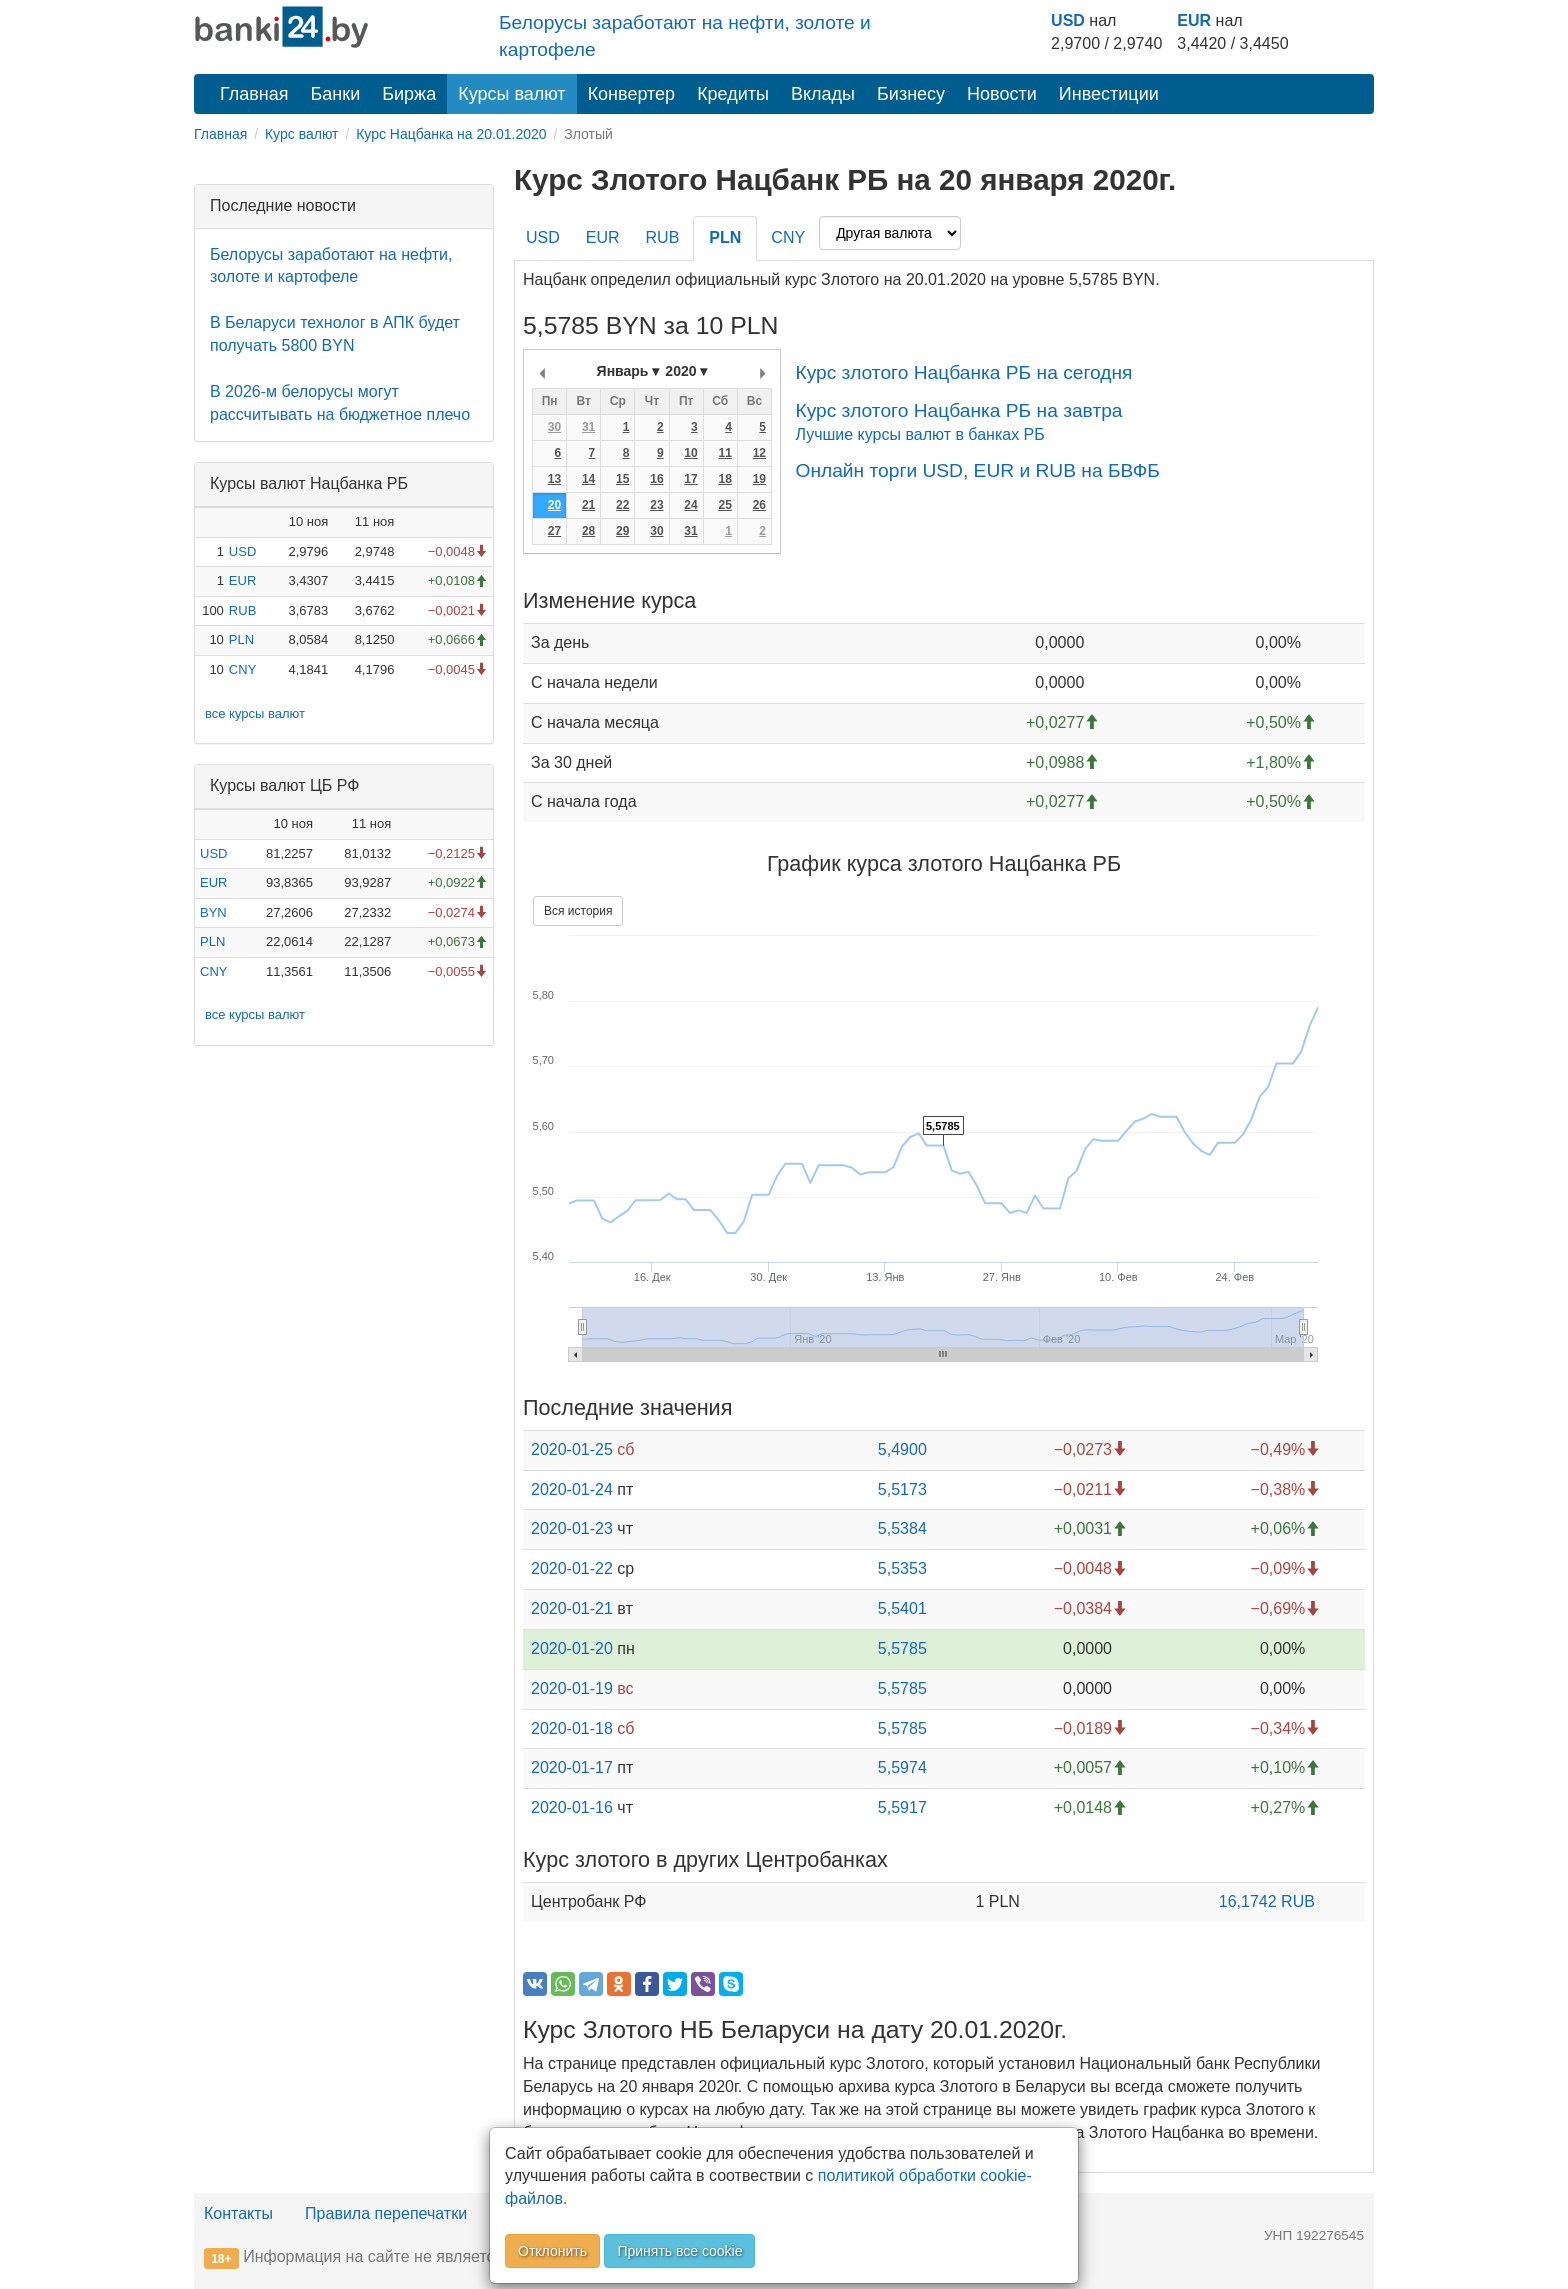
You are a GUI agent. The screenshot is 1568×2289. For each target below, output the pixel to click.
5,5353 (902, 1568)
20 (554, 505)
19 (759, 479)
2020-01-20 (572, 1648)
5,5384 (902, 1528)
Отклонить (552, 2251)
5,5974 (902, 1767)
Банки (336, 94)
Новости (1002, 94)
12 (759, 453)
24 (690, 505)
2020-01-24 (572, 1489)
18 (724, 479)
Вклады (823, 94)
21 (588, 505)
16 (656, 479)
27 (554, 531)
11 (724, 453)
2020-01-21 (572, 1608)
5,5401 (902, 1608)
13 (554, 479)
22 (622, 505)
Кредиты (733, 94)
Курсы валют (511, 94)
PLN (241, 639)
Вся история (578, 911)
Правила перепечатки (386, 2213)
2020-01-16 (572, 1807)
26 (759, 505)
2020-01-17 (572, 1767)
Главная (254, 94)
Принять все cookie (679, 2251)
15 (622, 479)
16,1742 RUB (1267, 1901)
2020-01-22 (572, 1568)
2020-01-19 (572, 1688)
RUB (242, 610)
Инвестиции (1109, 94)
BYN (213, 912)
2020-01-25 (572, 1449)
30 (554, 427)
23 (656, 505)
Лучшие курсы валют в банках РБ (919, 434)
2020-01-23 (572, 1528)
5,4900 (902, 1449)
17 (690, 479)
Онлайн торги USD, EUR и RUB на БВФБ (977, 470)
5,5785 (902, 1648)
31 (588, 427)
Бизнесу (911, 94)
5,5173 (902, 1489)
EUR (1194, 20)
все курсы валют (255, 713)
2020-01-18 (572, 1728)
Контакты (238, 2213)
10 (690, 453)
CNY (242, 669)
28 (588, 531)
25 (724, 505)
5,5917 (902, 1807)
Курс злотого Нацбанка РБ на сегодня (963, 372)
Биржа (409, 94)
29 (622, 531)
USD (1068, 20)
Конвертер (632, 94)
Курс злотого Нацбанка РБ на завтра (958, 410)
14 (588, 479)
